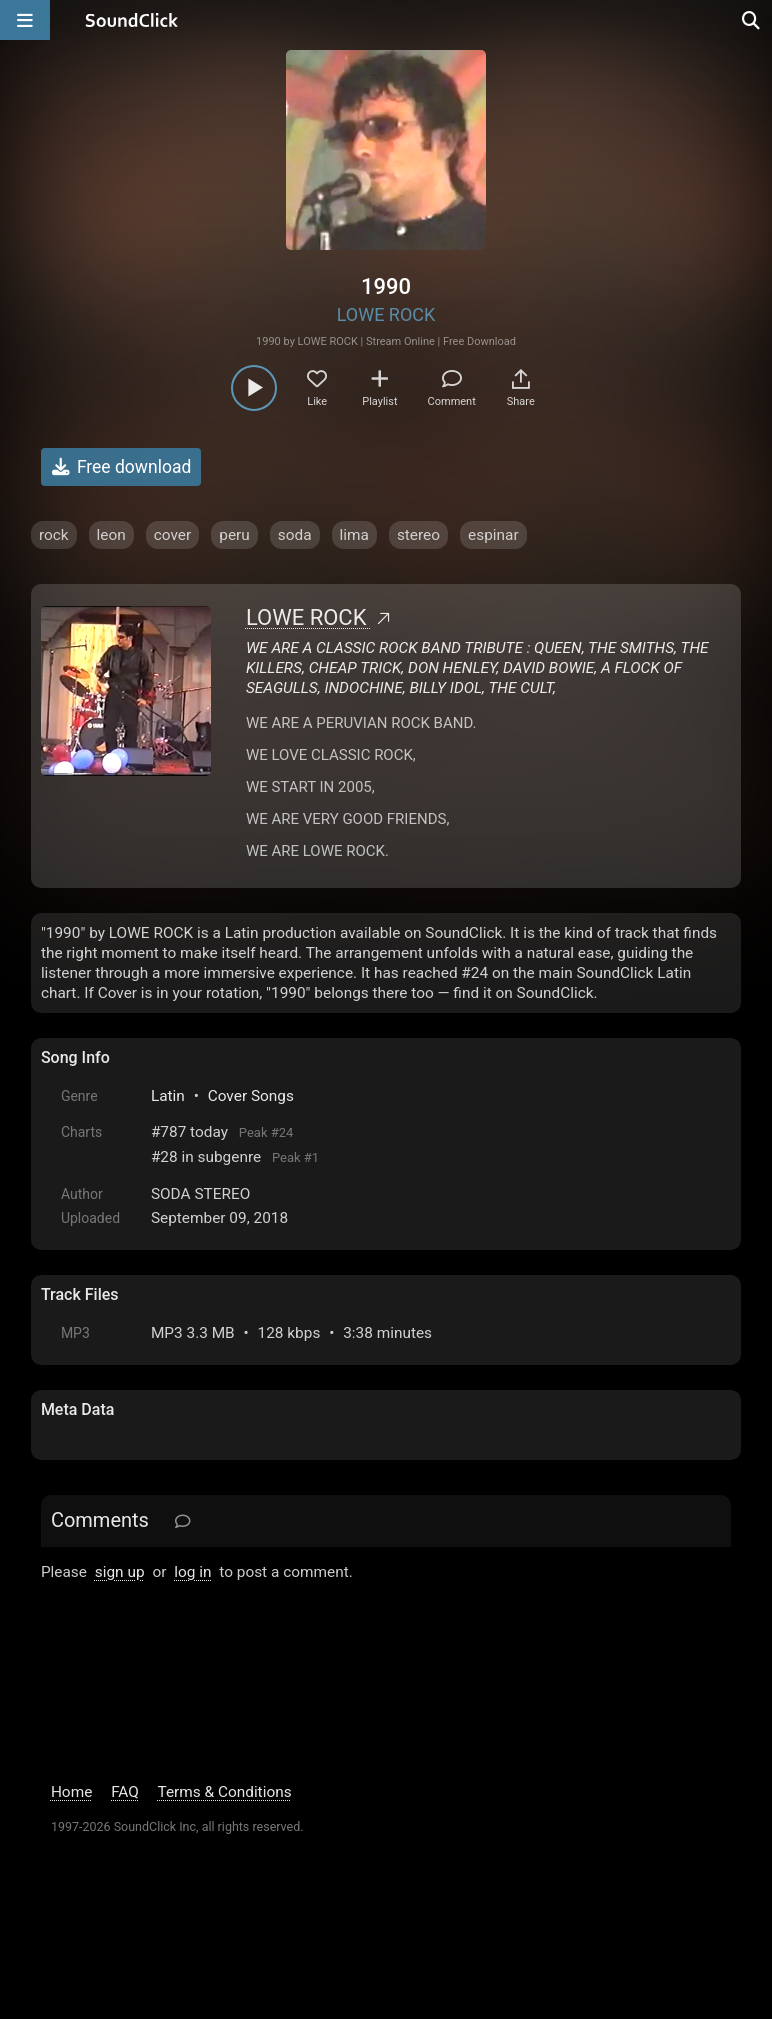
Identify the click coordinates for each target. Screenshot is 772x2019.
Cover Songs (251, 1096)
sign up (120, 1572)
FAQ (125, 1792)
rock (54, 535)
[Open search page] (752, 20)
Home (71, 1792)
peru (234, 535)
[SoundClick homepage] (132, 20)
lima (354, 535)
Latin (168, 1096)
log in (192, 1572)
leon (111, 535)
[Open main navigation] (25, 20)
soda (295, 535)
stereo (418, 535)
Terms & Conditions (224, 1792)
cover (172, 535)
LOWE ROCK (386, 314)
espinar (493, 535)
